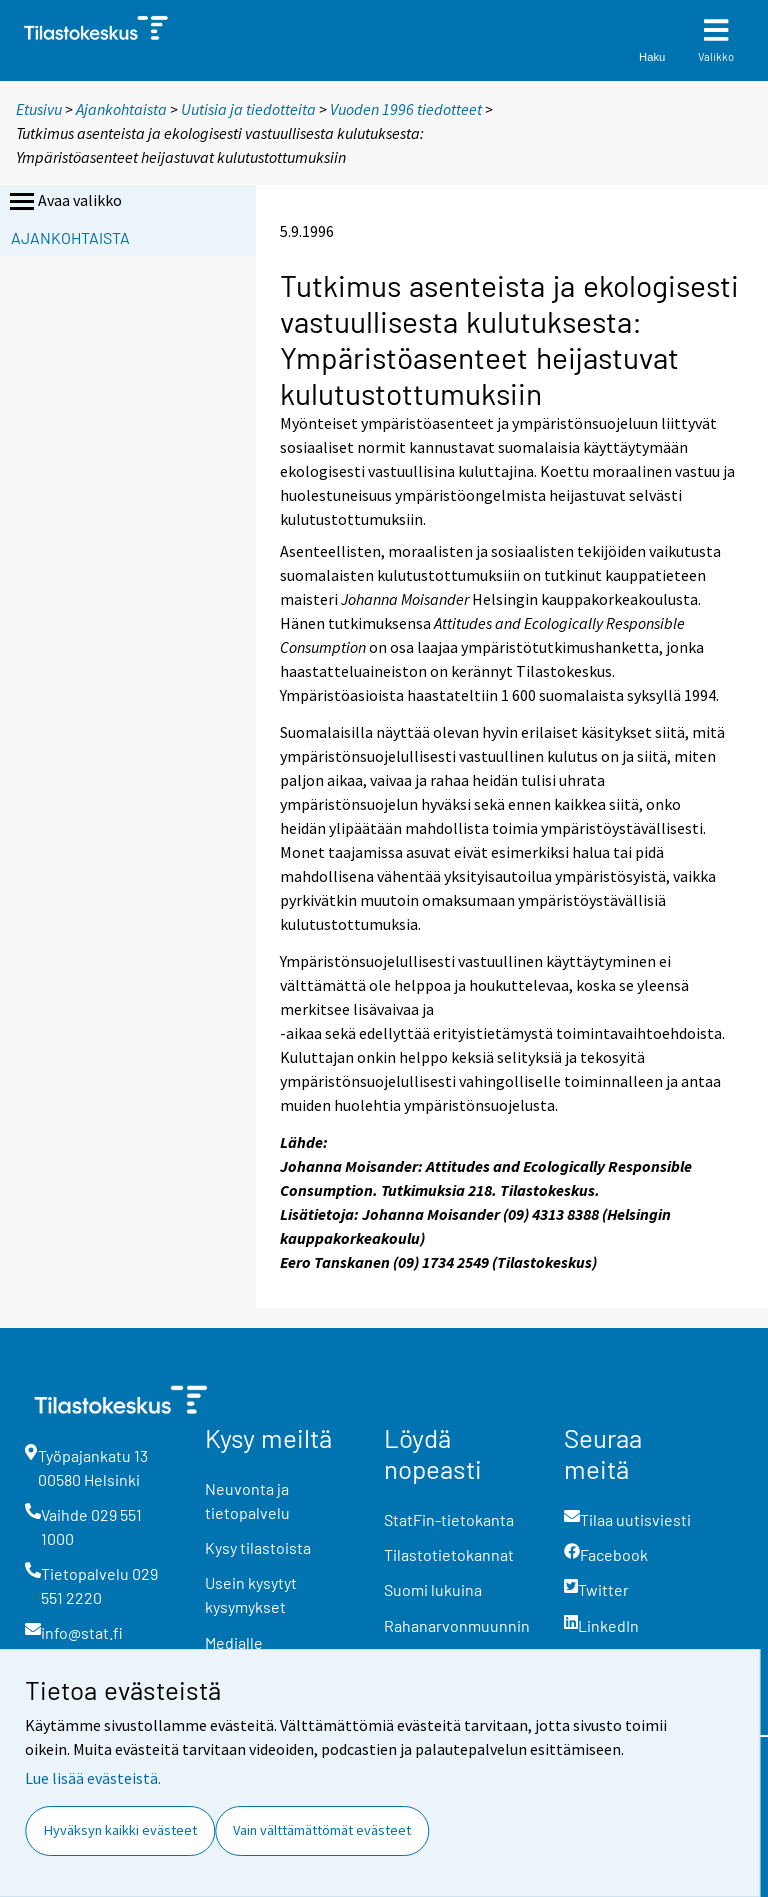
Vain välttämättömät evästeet (322, 1830)
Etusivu (39, 109)
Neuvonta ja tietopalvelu (247, 1500)
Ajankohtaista (121, 109)
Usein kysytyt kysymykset (251, 1594)
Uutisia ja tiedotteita (248, 109)
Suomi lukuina (433, 1589)
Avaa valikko (64, 202)
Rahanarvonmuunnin (457, 1625)
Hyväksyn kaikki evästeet (120, 1830)
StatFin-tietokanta (449, 1519)
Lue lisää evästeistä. (93, 1778)
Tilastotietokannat (449, 1554)
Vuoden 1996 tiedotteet (406, 109)
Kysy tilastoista (258, 1547)
